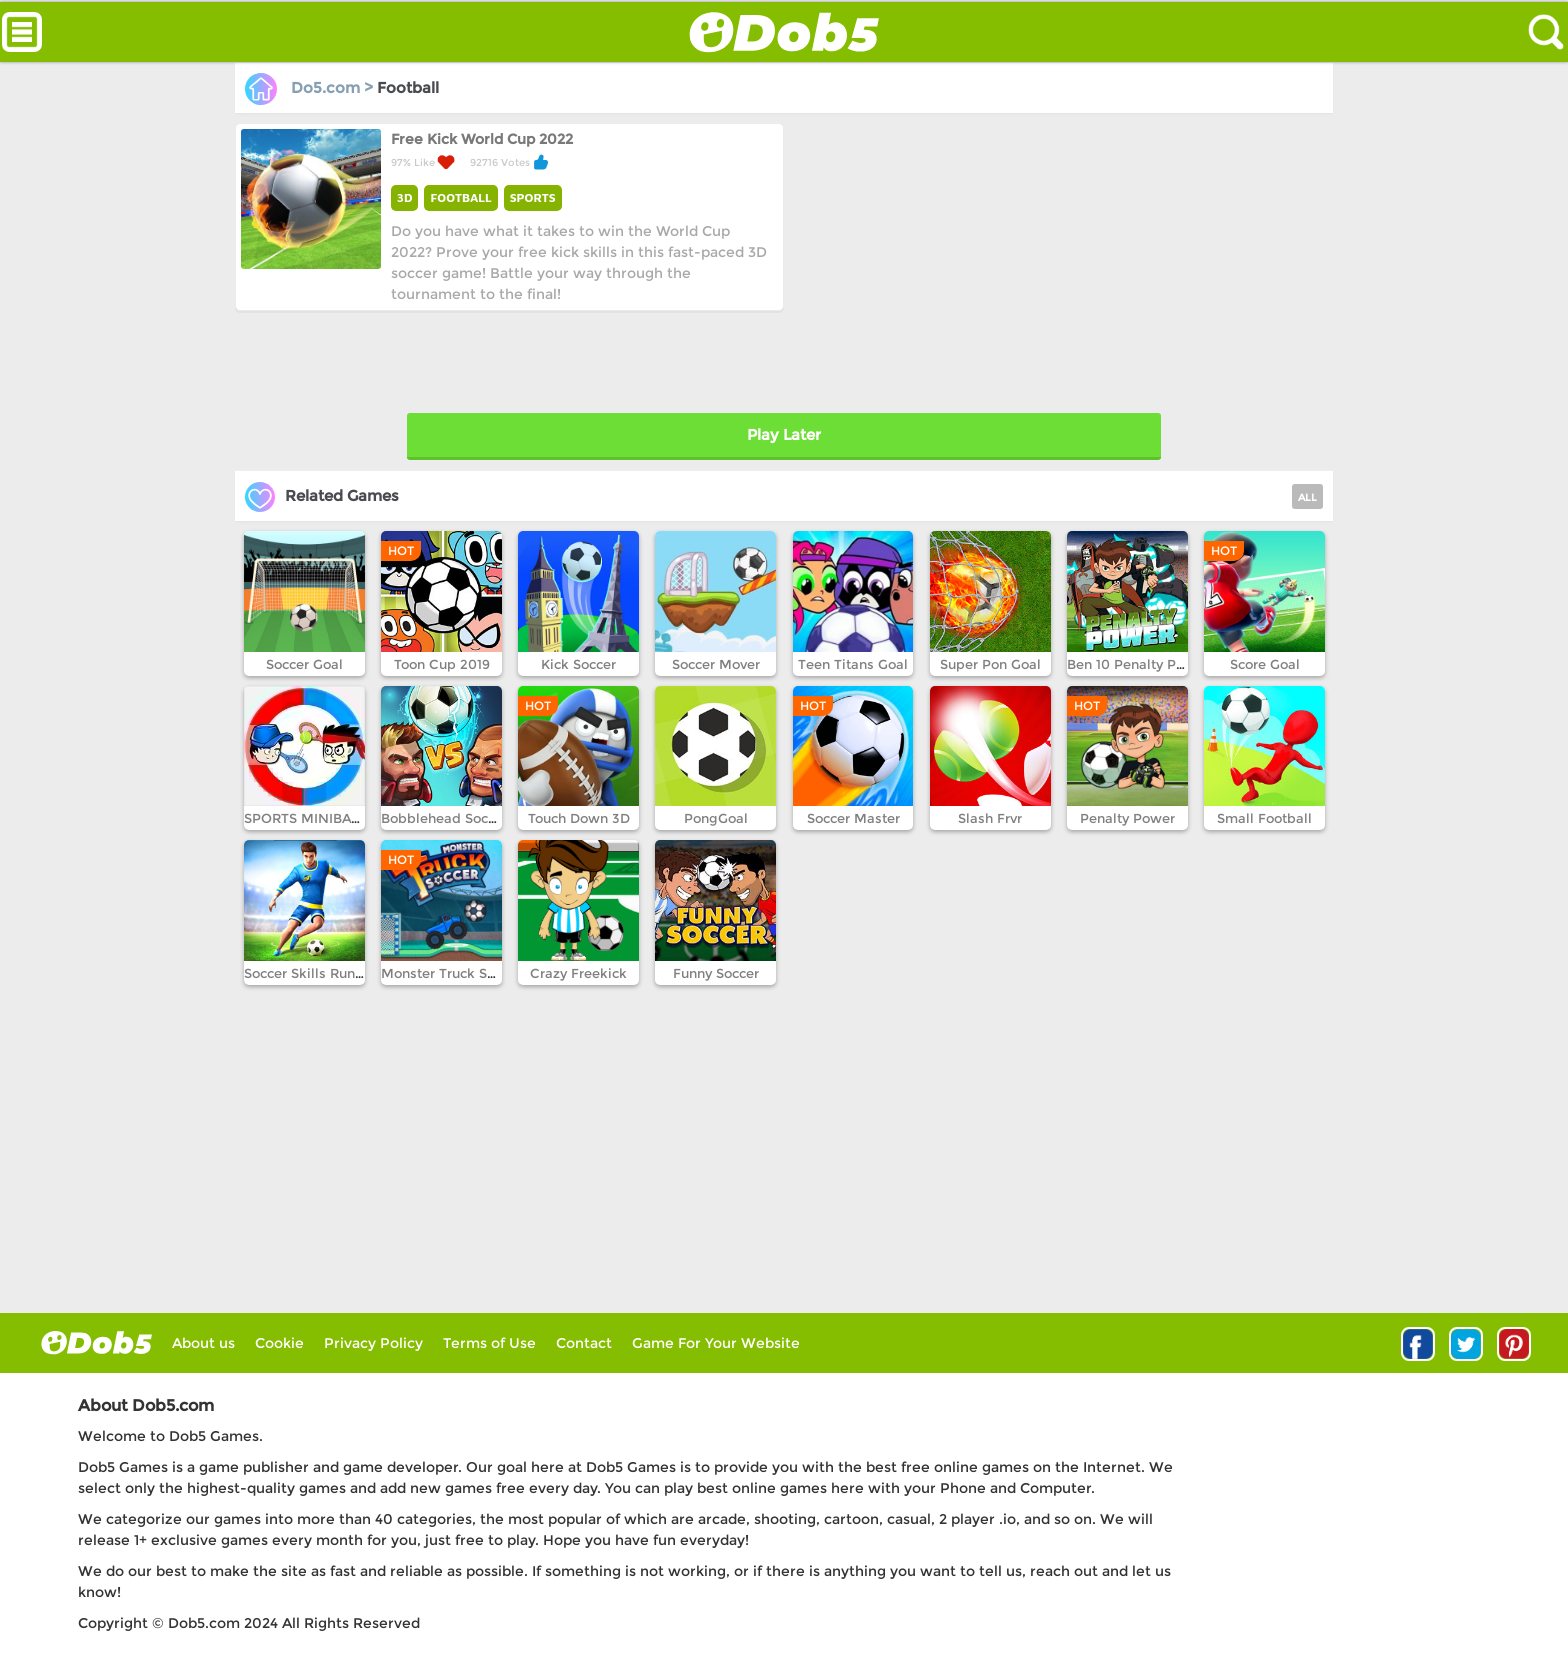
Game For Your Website (716, 1343)
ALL (1307, 497)
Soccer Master (853, 818)
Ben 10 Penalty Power (1138, 664)
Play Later (784, 434)
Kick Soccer (578, 664)
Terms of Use (489, 1343)
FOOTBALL (460, 197)
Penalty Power (1127, 818)
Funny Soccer (716, 973)
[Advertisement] (1055, 263)
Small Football (1264, 818)
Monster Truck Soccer (451, 973)
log (96, 1342)
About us (203, 1343)
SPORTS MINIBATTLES (317, 818)
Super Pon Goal (990, 664)
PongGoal (716, 818)
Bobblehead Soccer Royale (468, 818)
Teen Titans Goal (853, 664)
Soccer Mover (716, 664)
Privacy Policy (373, 1343)
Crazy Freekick (578, 973)
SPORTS (533, 197)
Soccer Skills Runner (310, 973)
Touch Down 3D (579, 818)
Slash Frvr (990, 818)
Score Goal (1265, 664)
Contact (584, 1343)
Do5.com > (311, 87)
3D (405, 197)
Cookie (279, 1343)
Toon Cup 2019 (442, 664)
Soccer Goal (304, 664)
